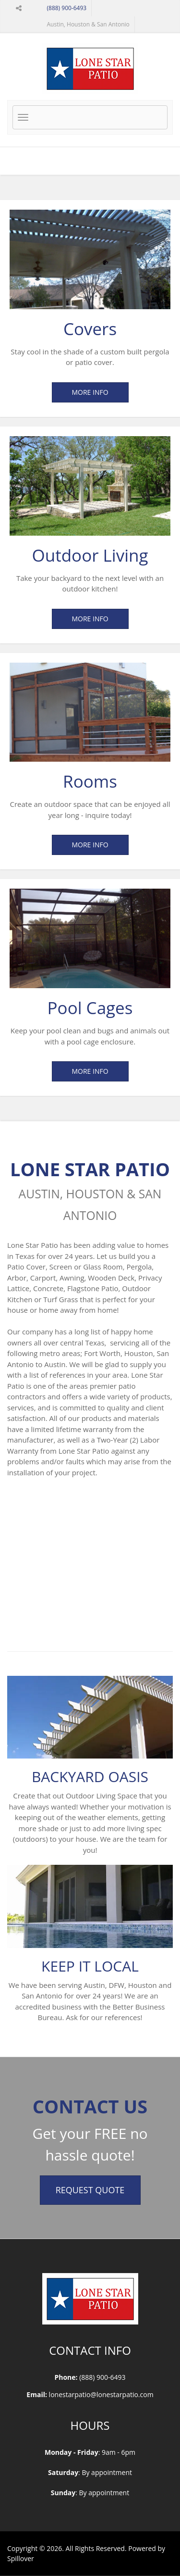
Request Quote (90, 2190)
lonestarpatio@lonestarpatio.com (101, 2394)
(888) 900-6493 (67, 8)
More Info (90, 392)
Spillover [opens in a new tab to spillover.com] (20, 2558)
